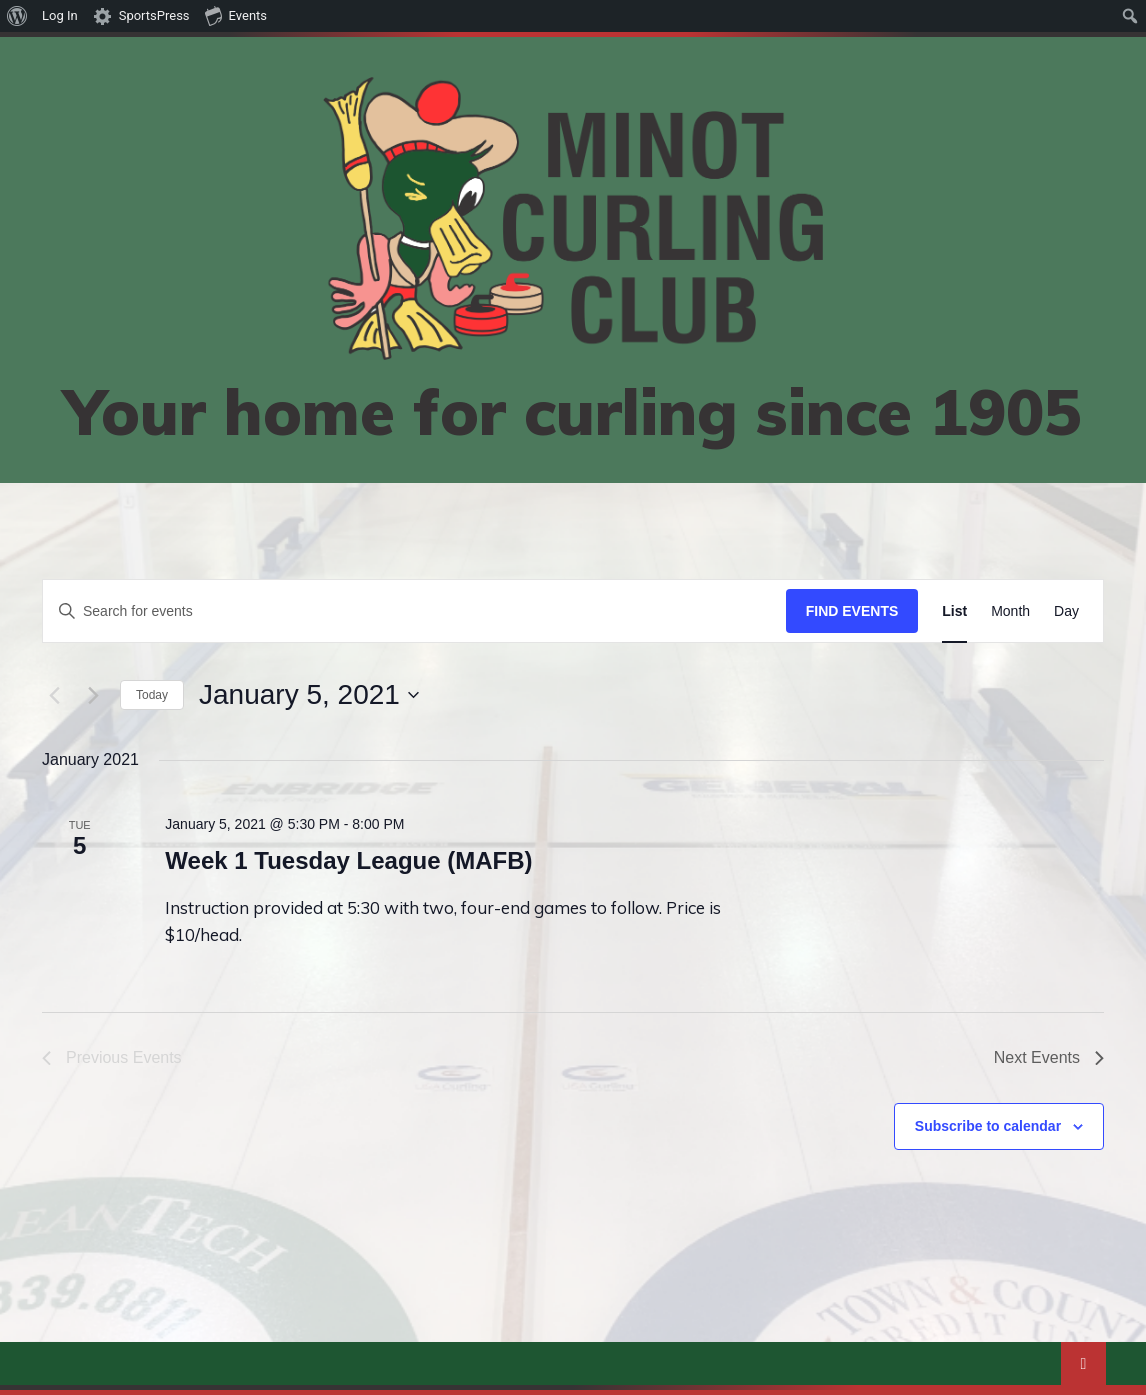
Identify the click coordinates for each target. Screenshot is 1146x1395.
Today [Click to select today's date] (152, 695)
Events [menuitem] (236, 15)
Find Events (852, 611)
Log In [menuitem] (60, 15)
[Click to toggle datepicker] (309, 695)
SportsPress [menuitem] (154, 15)
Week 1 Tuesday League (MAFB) (348, 860)
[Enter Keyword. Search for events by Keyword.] (414, 611)
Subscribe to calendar (988, 1126)
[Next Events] (93, 695)
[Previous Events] (54, 695)
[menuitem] (17, 16)
